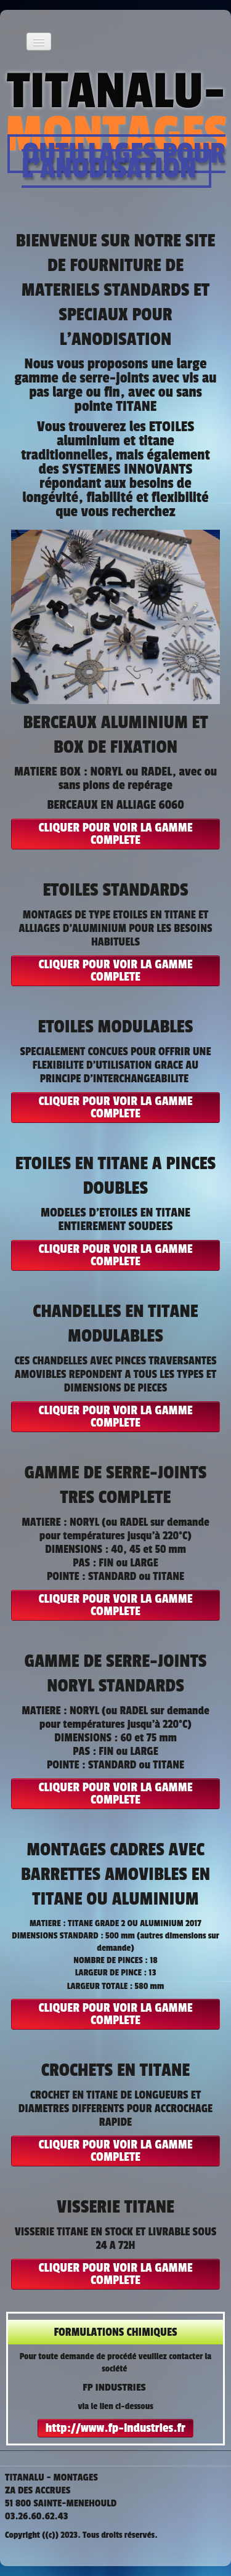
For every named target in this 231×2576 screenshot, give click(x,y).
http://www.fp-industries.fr (115, 2428)
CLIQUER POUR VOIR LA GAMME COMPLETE (115, 834)
